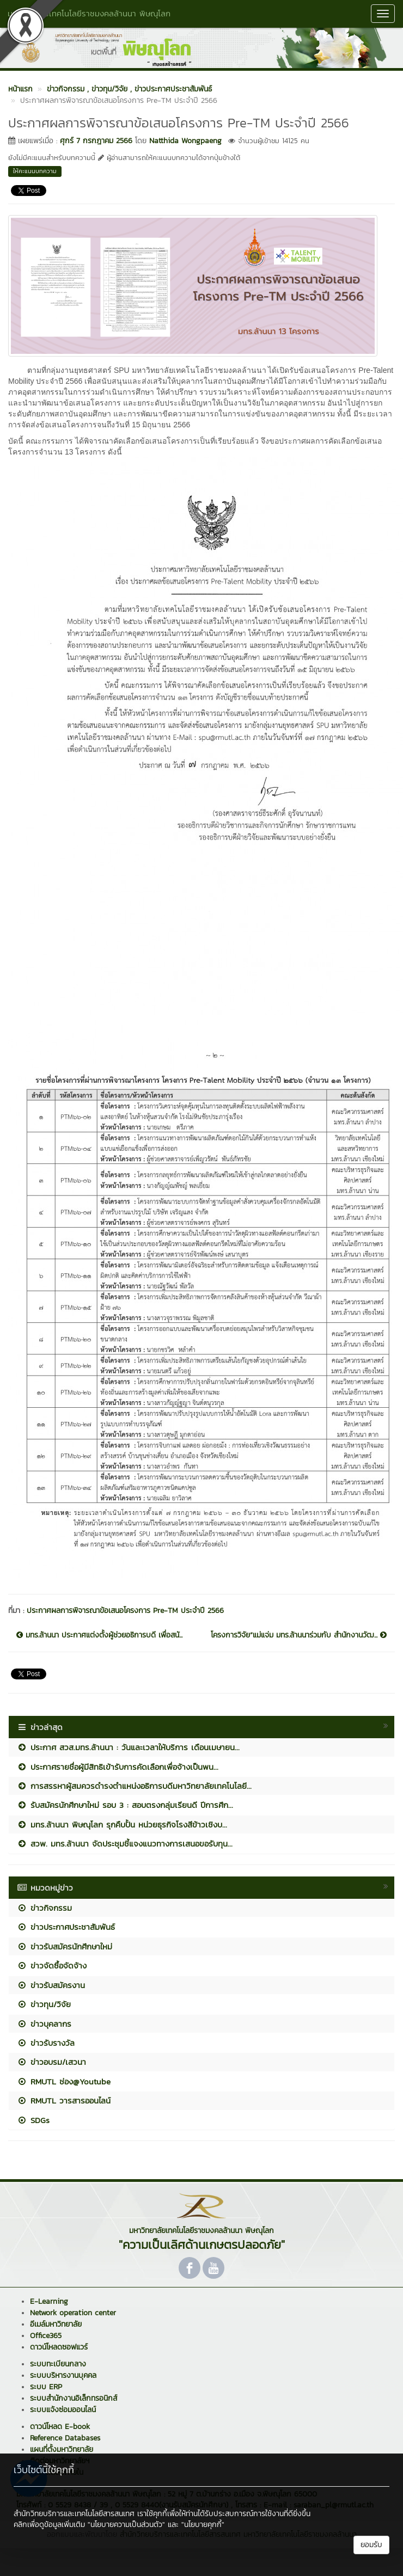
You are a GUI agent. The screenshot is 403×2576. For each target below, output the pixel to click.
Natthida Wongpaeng (185, 140)
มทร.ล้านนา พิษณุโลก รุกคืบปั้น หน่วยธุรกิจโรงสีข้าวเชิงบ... (122, 1824)
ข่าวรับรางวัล (46, 2043)
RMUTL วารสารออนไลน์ (64, 2100)
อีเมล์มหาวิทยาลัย (56, 2324)
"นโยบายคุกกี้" (202, 2524)
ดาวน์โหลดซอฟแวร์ (59, 2347)
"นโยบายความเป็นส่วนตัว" (126, 2524)
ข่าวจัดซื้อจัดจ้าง (52, 1965)
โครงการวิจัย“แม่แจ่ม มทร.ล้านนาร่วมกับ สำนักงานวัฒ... (299, 1635)
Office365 (46, 2335)
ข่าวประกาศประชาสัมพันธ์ (66, 1927)
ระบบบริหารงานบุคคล (63, 2375)
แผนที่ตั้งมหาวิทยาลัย (61, 2449)
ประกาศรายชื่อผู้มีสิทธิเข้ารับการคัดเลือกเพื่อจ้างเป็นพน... (117, 1767)
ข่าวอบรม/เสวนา (51, 2062)
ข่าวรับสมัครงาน (51, 1985)
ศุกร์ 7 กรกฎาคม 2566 (96, 140)
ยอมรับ (371, 2544)
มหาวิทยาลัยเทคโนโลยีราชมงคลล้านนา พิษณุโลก (89, 13)
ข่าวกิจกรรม (44, 1908)
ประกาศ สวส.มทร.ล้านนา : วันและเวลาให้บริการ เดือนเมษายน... (128, 1747)
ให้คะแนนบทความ (35, 171)
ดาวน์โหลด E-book (60, 2426)
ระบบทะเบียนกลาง (58, 2364)
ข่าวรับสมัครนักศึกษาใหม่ (64, 1946)
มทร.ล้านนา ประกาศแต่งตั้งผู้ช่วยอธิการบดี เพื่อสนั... (99, 1635)
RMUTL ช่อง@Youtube (64, 2081)
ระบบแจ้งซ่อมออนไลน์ (63, 2409)
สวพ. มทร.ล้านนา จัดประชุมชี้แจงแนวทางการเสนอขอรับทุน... (125, 1843)
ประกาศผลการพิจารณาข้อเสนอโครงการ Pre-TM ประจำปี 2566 (125, 1610)
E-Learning (49, 2301)
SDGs (33, 2120)
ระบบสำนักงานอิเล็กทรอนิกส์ (73, 2398)
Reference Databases (65, 2438)
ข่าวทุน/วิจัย (44, 2004)
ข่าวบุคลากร (44, 2023)
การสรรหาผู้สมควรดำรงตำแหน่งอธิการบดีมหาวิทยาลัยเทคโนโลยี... (134, 1786)
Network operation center (73, 2313)
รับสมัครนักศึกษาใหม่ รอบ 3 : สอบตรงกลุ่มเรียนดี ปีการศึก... (125, 1805)
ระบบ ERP (46, 2387)
